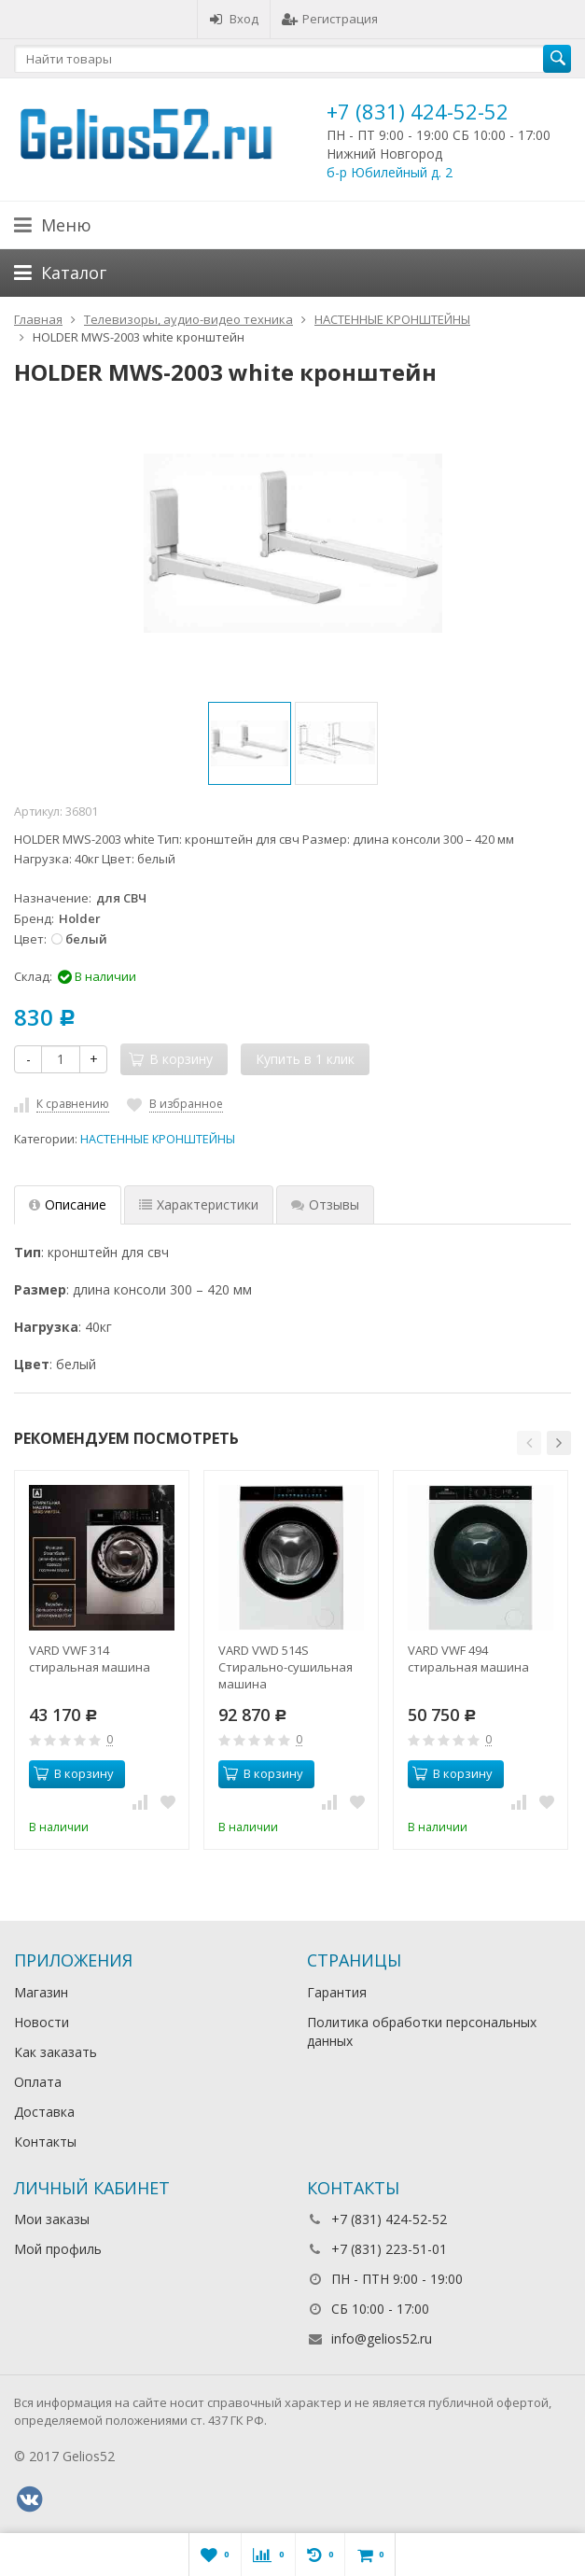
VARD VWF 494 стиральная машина (468, 1658)
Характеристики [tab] (198, 1204)
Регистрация (330, 18)
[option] (249, 743)
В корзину (74, 1773)
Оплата (38, 2082)
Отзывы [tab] (325, 1204)
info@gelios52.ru (381, 2338)
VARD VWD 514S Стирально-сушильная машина (285, 1667)
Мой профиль (58, 2249)
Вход (233, 18)
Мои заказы (52, 2219)
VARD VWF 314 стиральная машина (89, 1658)
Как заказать (55, 2052)
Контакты (45, 2141)
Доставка (44, 2112)
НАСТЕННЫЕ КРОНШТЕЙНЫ (157, 1139)
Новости (41, 2022)
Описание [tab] (67, 1204)
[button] (529, 1443)
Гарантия (337, 1992)
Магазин (41, 1992)
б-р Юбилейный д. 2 (390, 172)
